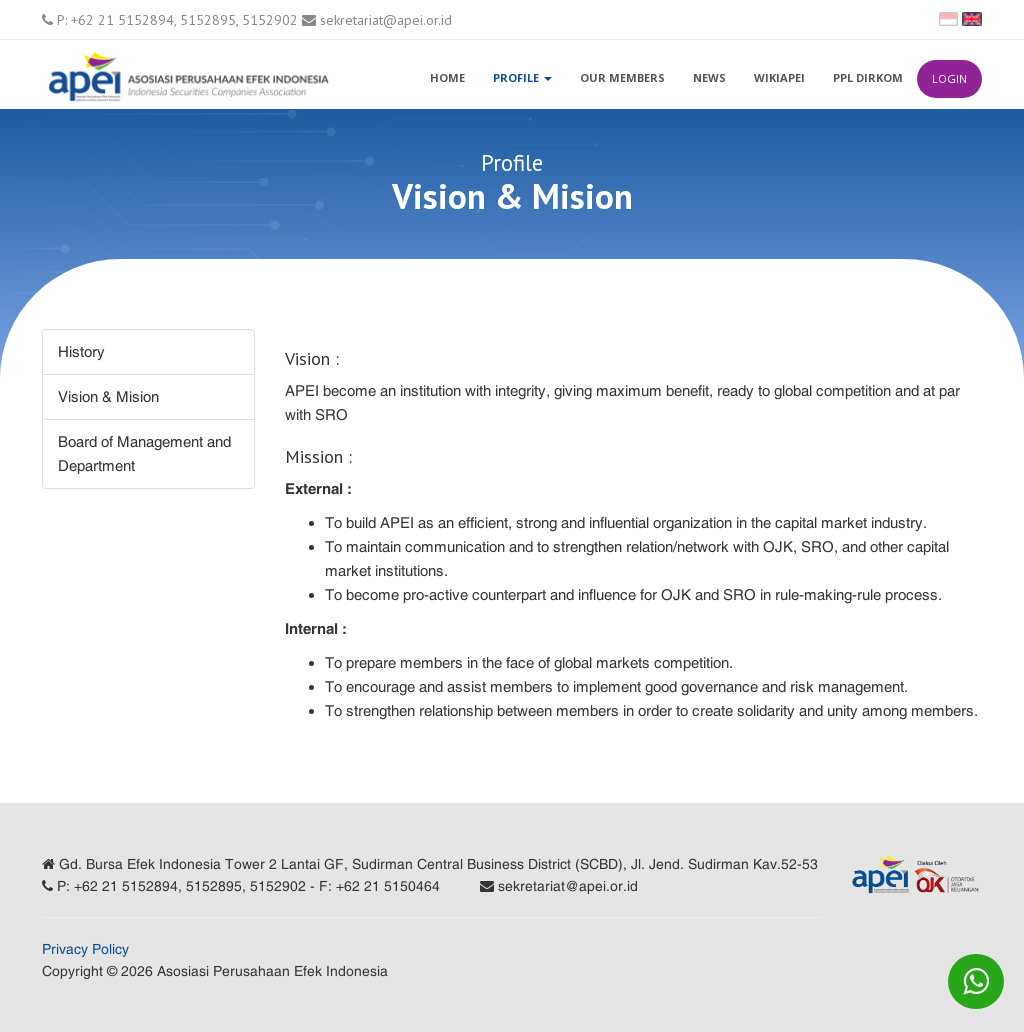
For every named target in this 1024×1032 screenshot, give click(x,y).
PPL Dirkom (868, 77)
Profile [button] (522, 77)
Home (447, 77)
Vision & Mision (108, 396)
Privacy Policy (85, 949)
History (81, 351)
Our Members (622, 77)
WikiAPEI (779, 77)
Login (949, 78)
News (709, 77)
